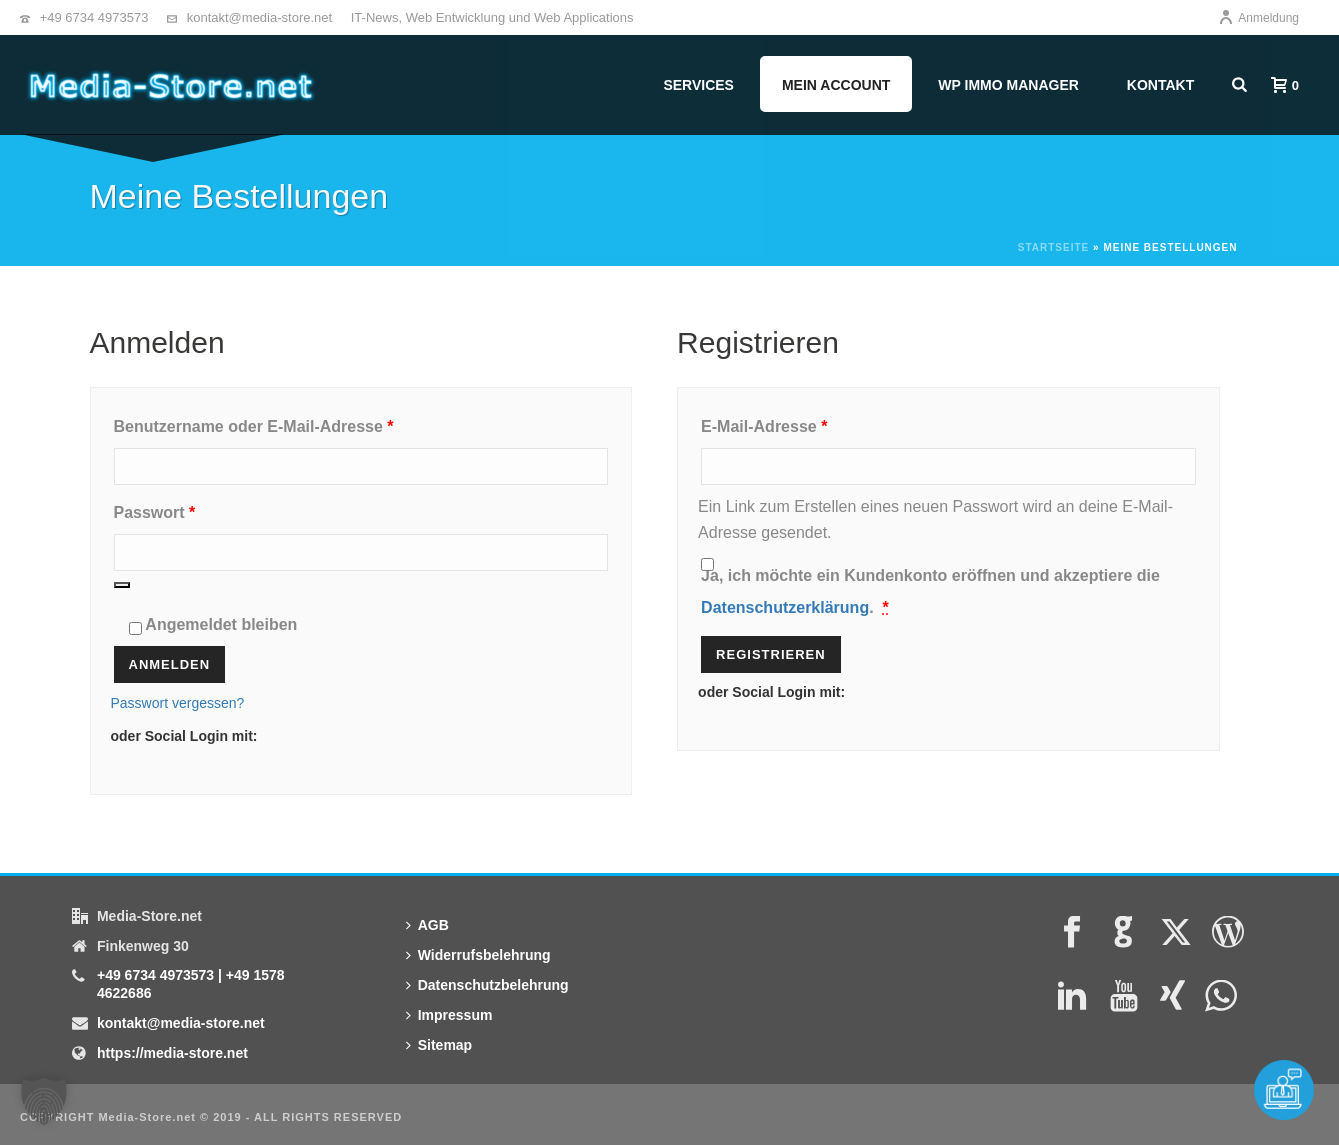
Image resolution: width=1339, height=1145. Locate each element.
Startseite (1053, 247)
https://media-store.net (172, 1053)
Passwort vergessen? (178, 703)
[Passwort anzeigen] (122, 585)
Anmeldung (1258, 18)
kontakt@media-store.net (259, 17)
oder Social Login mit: (184, 736)
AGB (427, 925)
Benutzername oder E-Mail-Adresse (299, 423)
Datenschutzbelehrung (487, 985)
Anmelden (170, 664)
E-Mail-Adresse (809, 423)
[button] (44, 1101)
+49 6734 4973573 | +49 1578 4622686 (191, 984)
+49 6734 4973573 (94, 17)
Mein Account (836, 85)
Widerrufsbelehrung (478, 955)
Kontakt (1160, 85)
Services (698, 85)
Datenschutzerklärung (785, 607)
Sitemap (439, 1045)
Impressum (449, 1015)
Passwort (200, 509)
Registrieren (771, 654)
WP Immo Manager (1008, 85)
